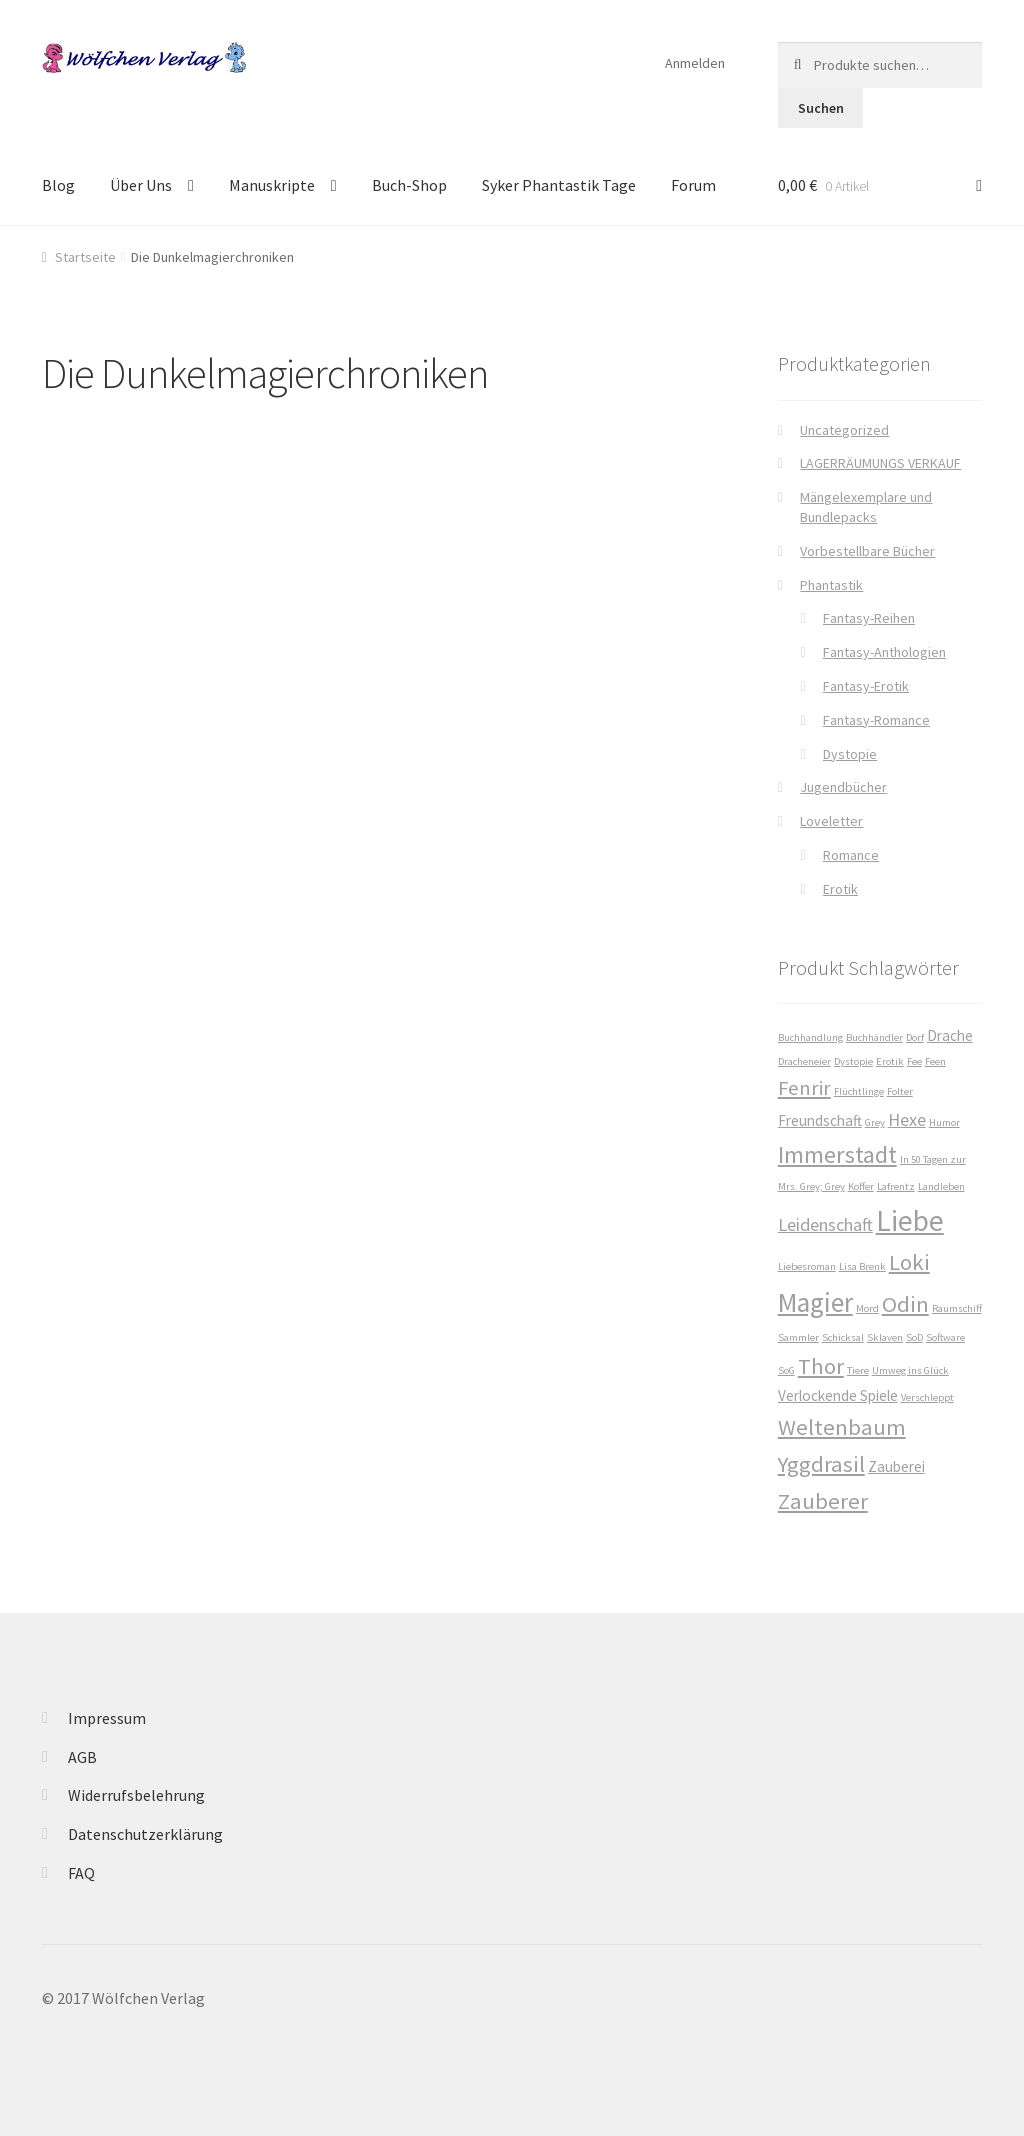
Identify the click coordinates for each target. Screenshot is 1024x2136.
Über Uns (141, 185)
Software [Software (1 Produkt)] (945, 1337)
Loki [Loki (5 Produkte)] (909, 1262)
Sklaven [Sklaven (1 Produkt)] (885, 1337)
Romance (851, 855)
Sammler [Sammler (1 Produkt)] (798, 1337)
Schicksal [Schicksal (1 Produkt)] (843, 1337)
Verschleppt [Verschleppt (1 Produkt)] (927, 1397)
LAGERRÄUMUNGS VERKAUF (880, 463)
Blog (58, 185)
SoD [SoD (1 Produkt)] (914, 1337)
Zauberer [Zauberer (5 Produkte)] (823, 1501)
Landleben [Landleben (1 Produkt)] (941, 1186)
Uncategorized (844, 430)
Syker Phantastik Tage (559, 185)
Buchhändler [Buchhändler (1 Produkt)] (874, 1037)
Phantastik (831, 585)
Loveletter (831, 821)
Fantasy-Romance (876, 720)
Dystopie (850, 754)
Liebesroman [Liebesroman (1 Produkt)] (807, 1266)
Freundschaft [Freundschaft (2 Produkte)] (820, 1120)
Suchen (821, 108)
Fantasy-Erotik (866, 686)
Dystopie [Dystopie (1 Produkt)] (853, 1061)
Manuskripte (272, 185)
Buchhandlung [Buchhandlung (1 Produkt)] (810, 1037)
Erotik (840, 889)
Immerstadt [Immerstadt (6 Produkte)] (837, 1154)
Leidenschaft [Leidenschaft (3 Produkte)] (825, 1224)
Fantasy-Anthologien (884, 652)
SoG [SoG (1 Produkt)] (786, 1370)
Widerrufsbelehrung (136, 1795)
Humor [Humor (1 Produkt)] (944, 1122)
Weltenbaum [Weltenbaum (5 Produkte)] (842, 1427)
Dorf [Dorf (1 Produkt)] (915, 1037)
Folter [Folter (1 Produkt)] (900, 1091)
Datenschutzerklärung (145, 1834)
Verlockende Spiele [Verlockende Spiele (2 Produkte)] (838, 1395)
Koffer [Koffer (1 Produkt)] (861, 1186)
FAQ (81, 1873)
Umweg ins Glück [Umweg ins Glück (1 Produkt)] (910, 1370)
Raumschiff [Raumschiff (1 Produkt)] (957, 1308)
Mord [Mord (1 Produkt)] (867, 1308)
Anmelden (695, 63)
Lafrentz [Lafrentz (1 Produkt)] (896, 1186)
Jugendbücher (843, 787)
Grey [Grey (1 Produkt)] (875, 1122)
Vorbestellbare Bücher (867, 551)
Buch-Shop (409, 185)
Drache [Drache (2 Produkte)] (950, 1035)
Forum (693, 185)
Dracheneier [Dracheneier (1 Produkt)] (804, 1061)
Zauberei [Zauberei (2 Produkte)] (896, 1466)
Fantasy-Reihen (869, 618)
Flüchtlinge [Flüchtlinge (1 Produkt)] (859, 1091)
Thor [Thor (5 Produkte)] (821, 1366)
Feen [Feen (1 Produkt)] (935, 1061)
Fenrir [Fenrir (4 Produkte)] (804, 1088)
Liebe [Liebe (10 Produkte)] (910, 1220)
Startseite (85, 257)
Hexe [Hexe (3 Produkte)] (907, 1119)
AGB (82, 1757)
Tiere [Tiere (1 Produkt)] (858, 1370)
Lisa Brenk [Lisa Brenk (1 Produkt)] (862, 1266)
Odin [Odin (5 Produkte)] (905, 1304)
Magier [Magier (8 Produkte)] (815, 1302)
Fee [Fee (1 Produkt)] (914, 1061)
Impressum (107, 1718)
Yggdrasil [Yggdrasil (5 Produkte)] (821, 1464)
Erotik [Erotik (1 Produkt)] (890, 1061)
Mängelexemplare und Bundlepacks (866, 507)
